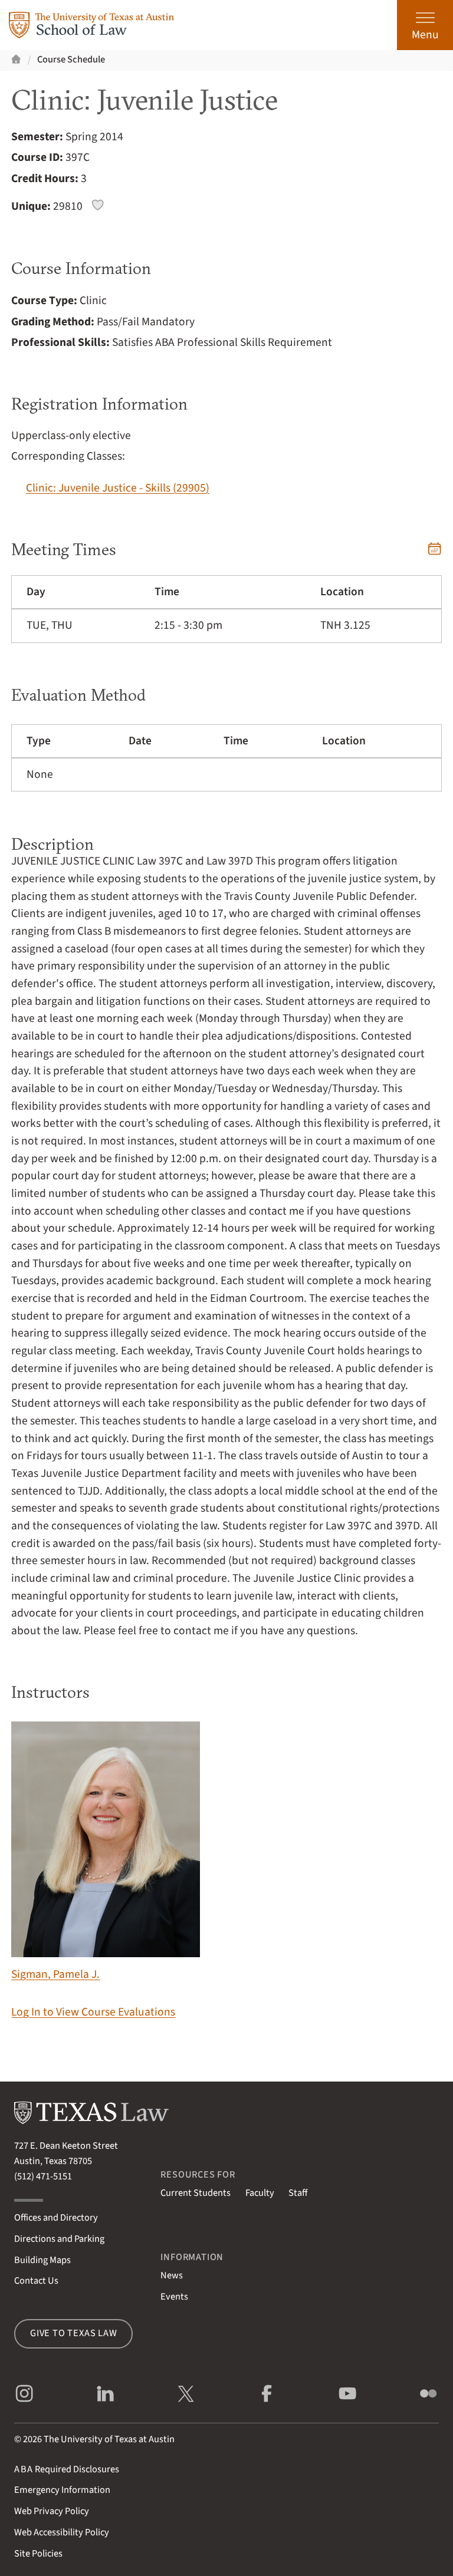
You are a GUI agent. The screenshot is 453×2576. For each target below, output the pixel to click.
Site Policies (38, 2554)
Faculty (259, 2193)
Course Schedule (71, 59)
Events (174, 2297)
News (171, 2275)
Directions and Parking (59, 2239)
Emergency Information (62, 2490)
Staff (297, 2193)
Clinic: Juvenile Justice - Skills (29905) (117, 488)
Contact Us (36, 2281)
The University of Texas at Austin (109, 2439)
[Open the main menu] (425, 25)
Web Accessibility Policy (61, 2532)
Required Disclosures (66, 2469)
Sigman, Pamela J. (105, 1852)
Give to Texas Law (73, 2333)
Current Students (195, 2193)
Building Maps (42, 2260)
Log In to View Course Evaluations (93, 2012)
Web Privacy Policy (51, 2511)
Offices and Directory (56, 2218)
